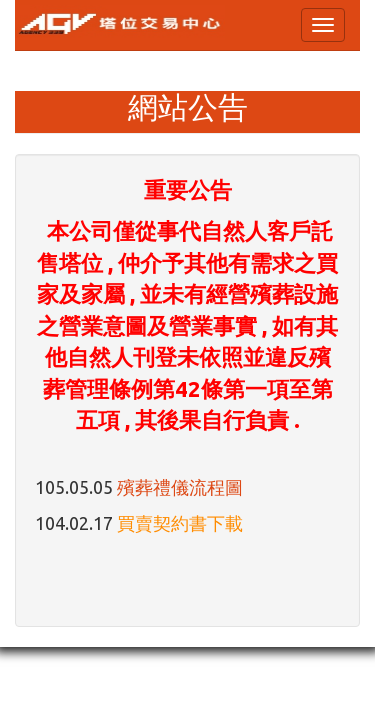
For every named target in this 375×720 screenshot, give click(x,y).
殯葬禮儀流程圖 (180, 487)
